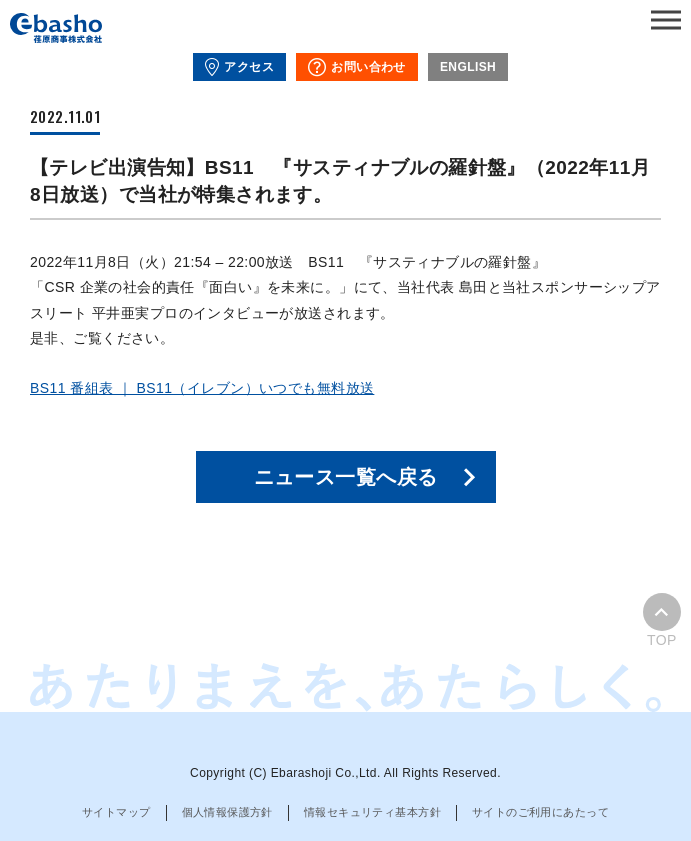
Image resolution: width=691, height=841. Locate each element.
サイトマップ (116, 812)
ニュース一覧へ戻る (346, 477)
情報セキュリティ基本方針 (372, 812)
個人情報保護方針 (227, 812)
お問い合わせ (357, 67)
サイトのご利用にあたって (540, 812)
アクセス (239, 67)
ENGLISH (468, 67)
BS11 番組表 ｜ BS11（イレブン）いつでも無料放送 (202, 388)
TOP (662, 620)
